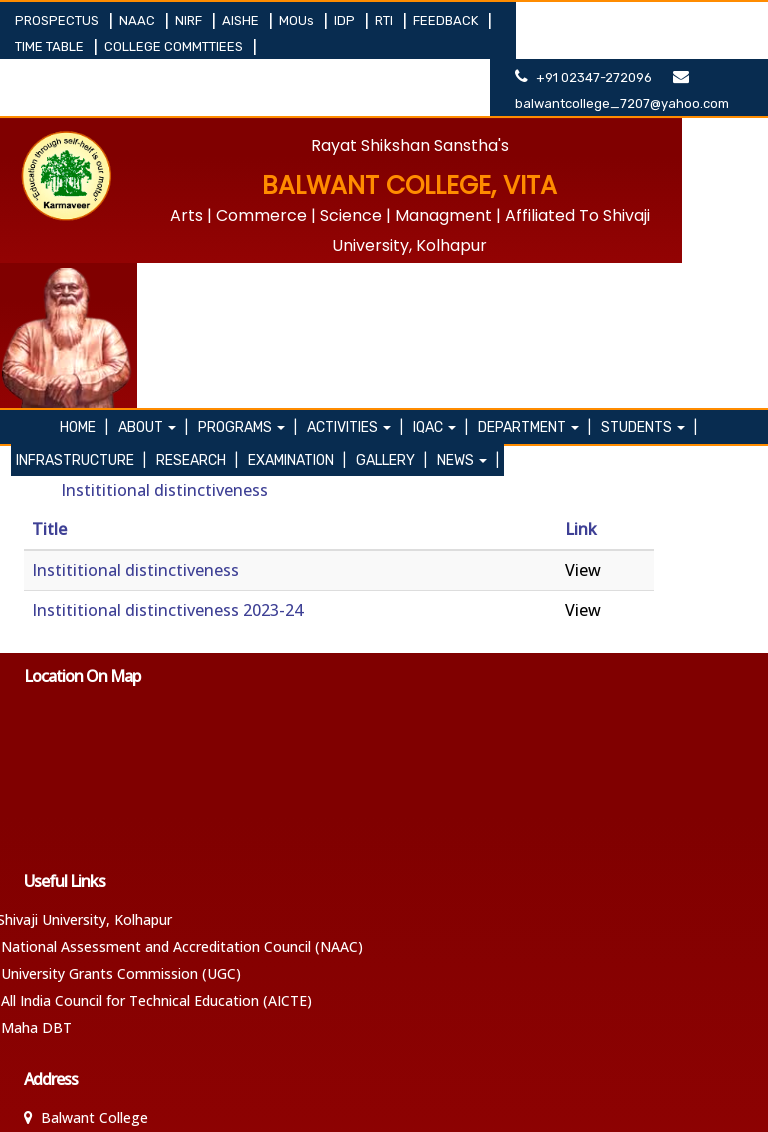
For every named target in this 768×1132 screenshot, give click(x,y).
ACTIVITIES (356, 225)
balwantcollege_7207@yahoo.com (639, 46)
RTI (385, 20)
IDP (346, 20)
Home (85, 225)
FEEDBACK (447, 20)
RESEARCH (197, 258)
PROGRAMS (248, 225)
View (583, 368)
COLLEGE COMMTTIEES (175, 46)
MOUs (298, 20)
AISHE (242, 20)
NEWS (468, 258)
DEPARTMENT (535, 225)
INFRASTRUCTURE (81, 258)
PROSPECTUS (58, 20)
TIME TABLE (51, 46)
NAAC (138, 20)
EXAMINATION (297, 258)
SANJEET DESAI (714, 1104)
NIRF (190, 20)
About (154, 225)
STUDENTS (650, 225)
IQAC (441, 225)
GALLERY (391, 258)
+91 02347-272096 (621, 20)
